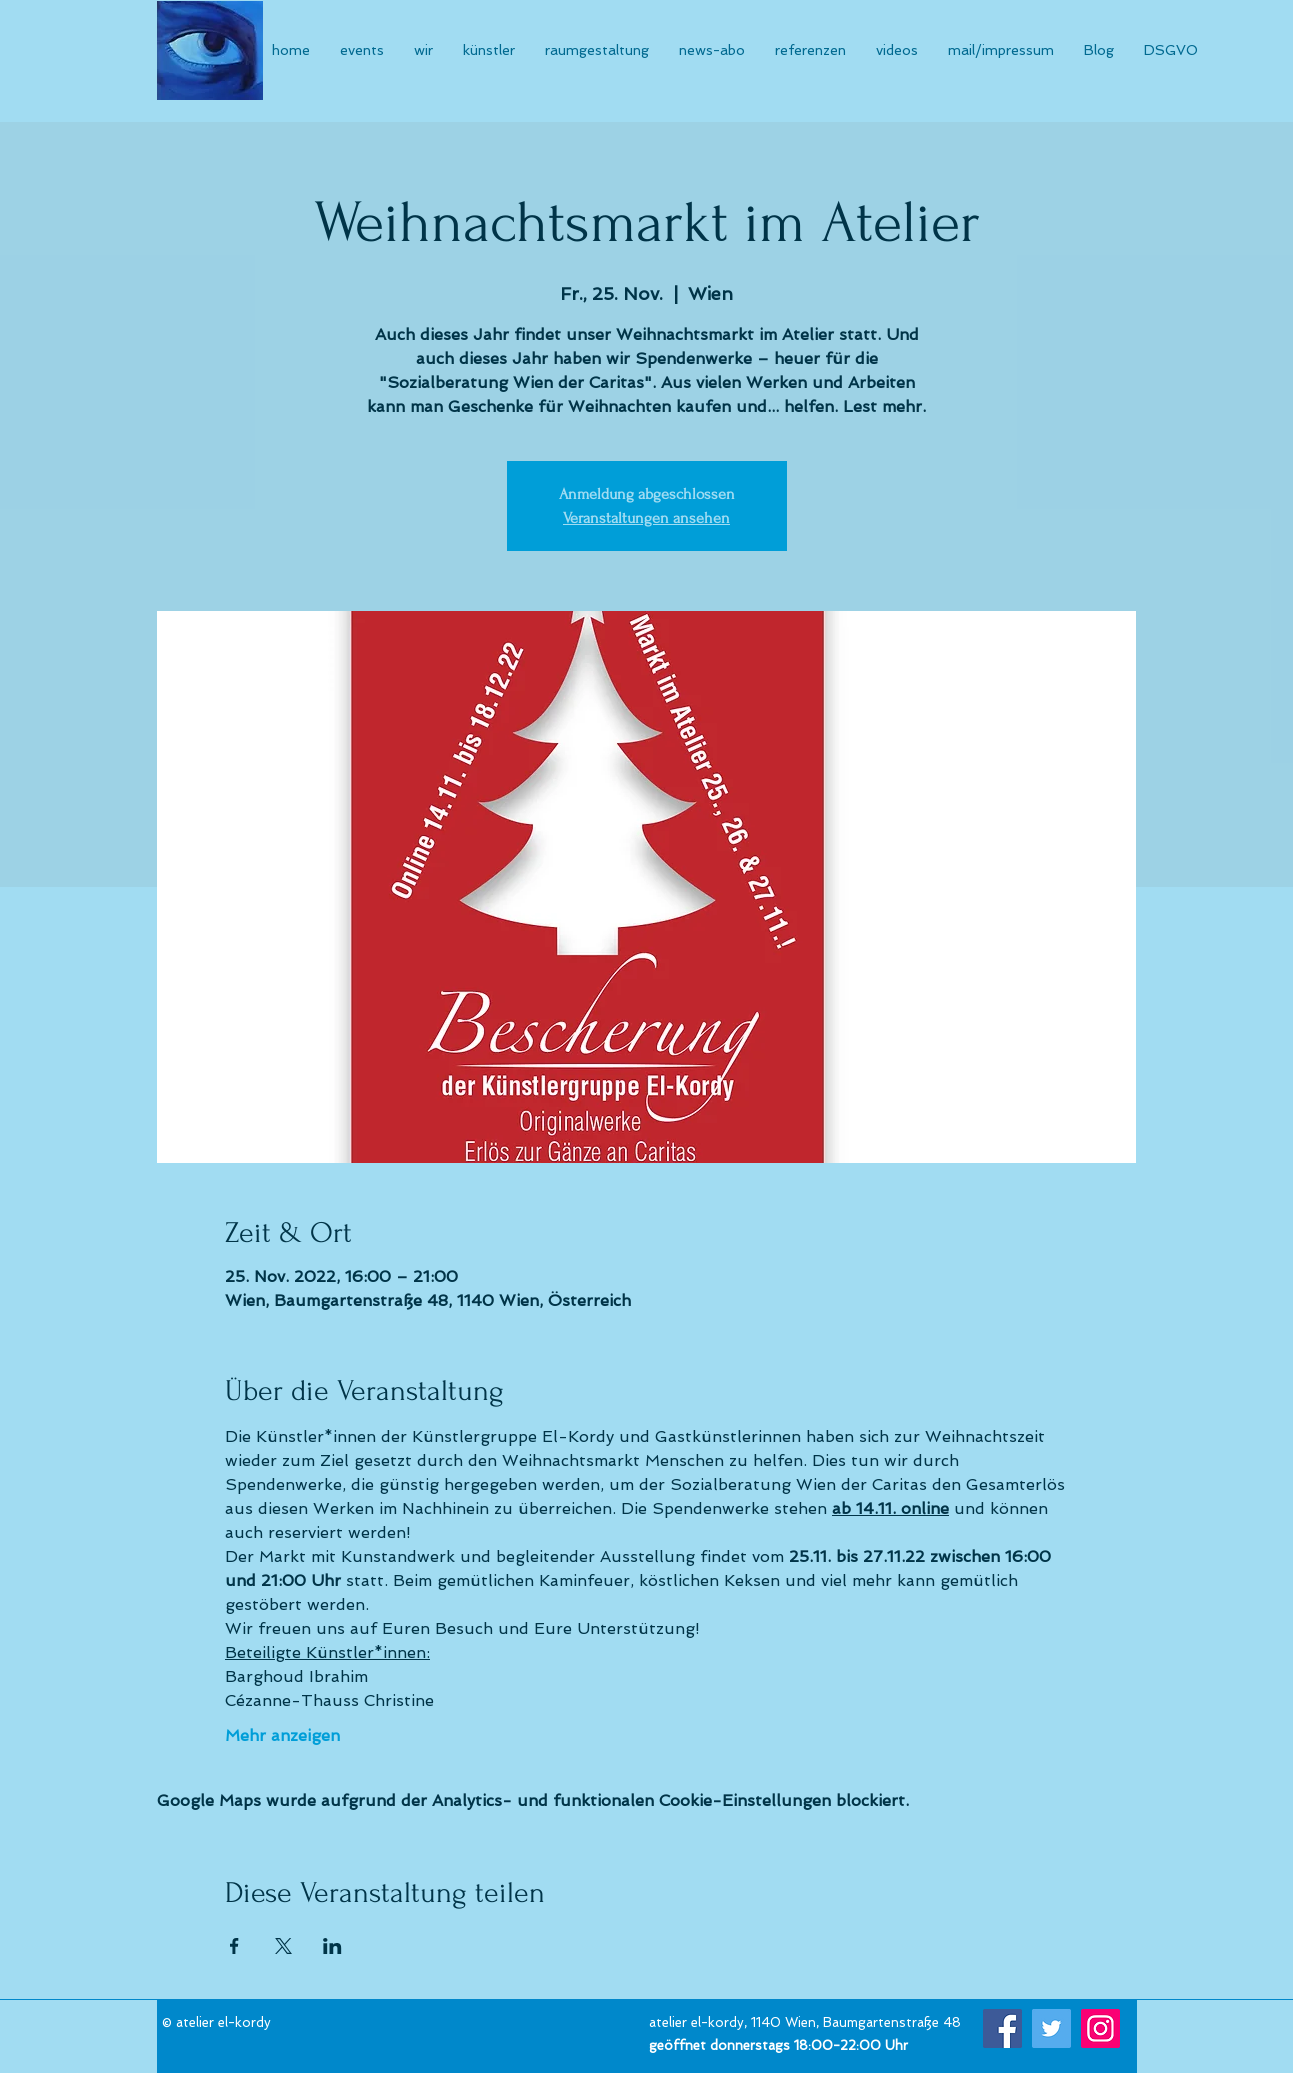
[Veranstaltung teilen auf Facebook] (234, 1946)
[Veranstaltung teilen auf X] (283, 1946)
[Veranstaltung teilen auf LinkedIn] (332, 1946)
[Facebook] (1002, 2028)
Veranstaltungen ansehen (646, 518)
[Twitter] (1051, 2028)
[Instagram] (1100, 2028)
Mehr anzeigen (282, 1735)
